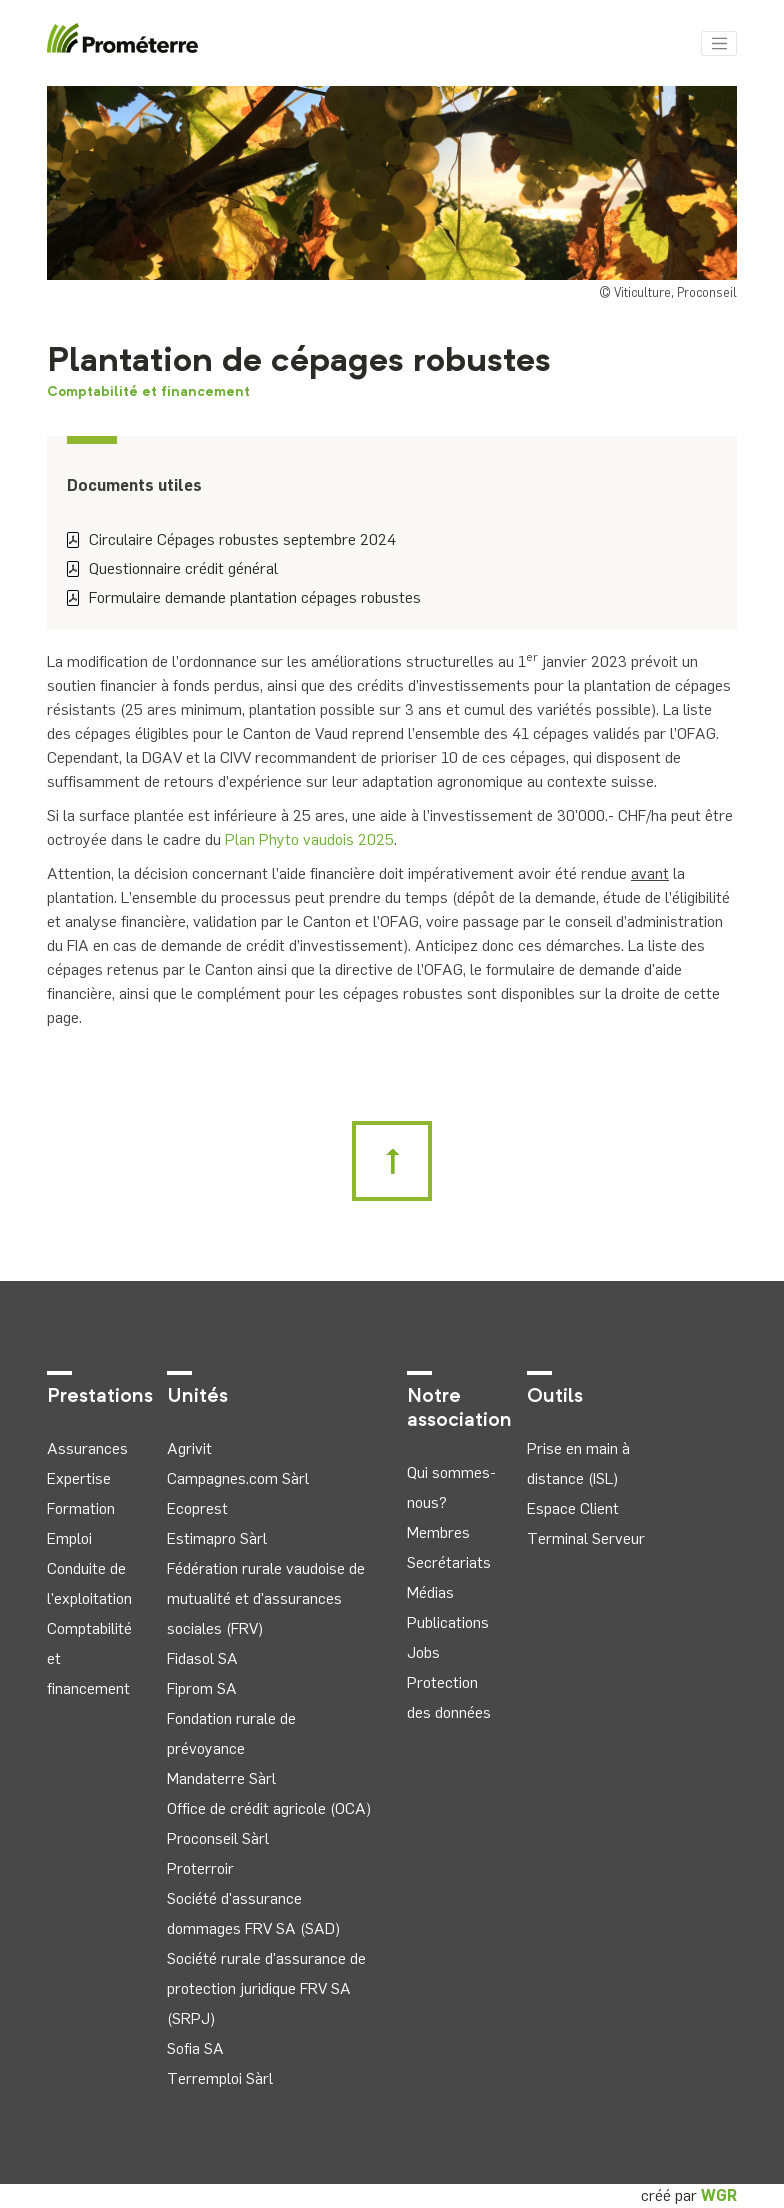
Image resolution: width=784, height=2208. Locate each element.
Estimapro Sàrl (217, 1538)
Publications (448, 1622)
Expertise (79, 1478)
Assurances (87, 1448)
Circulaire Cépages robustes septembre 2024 (231, 539)
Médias (430, 1592)
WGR (719, 2195)
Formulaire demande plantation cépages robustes (244, 597)
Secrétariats (449, 1562)
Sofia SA (195, 2048)
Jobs (423, 1652)
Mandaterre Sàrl (221, 1778)
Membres (438, 1532)
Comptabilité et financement (148, 392)
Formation (81, 1508)
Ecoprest (197, 1508)
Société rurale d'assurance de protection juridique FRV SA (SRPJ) (266, 1988)
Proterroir (200, 1868)
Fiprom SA (202, 1688)
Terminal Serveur (586, 1538)
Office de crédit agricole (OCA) (269, 1808)
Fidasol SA (202, 1658)
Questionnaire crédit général (172, 568)
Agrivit (189, 1448)
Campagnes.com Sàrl (238, 1478)
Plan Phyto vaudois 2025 (309, 839)
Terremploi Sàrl (220, 2078)
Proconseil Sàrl (218, 1838)
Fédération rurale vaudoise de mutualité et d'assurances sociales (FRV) (266, 1598)
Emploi (69, 1538)
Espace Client (573, 1508)
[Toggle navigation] (719, 44)
